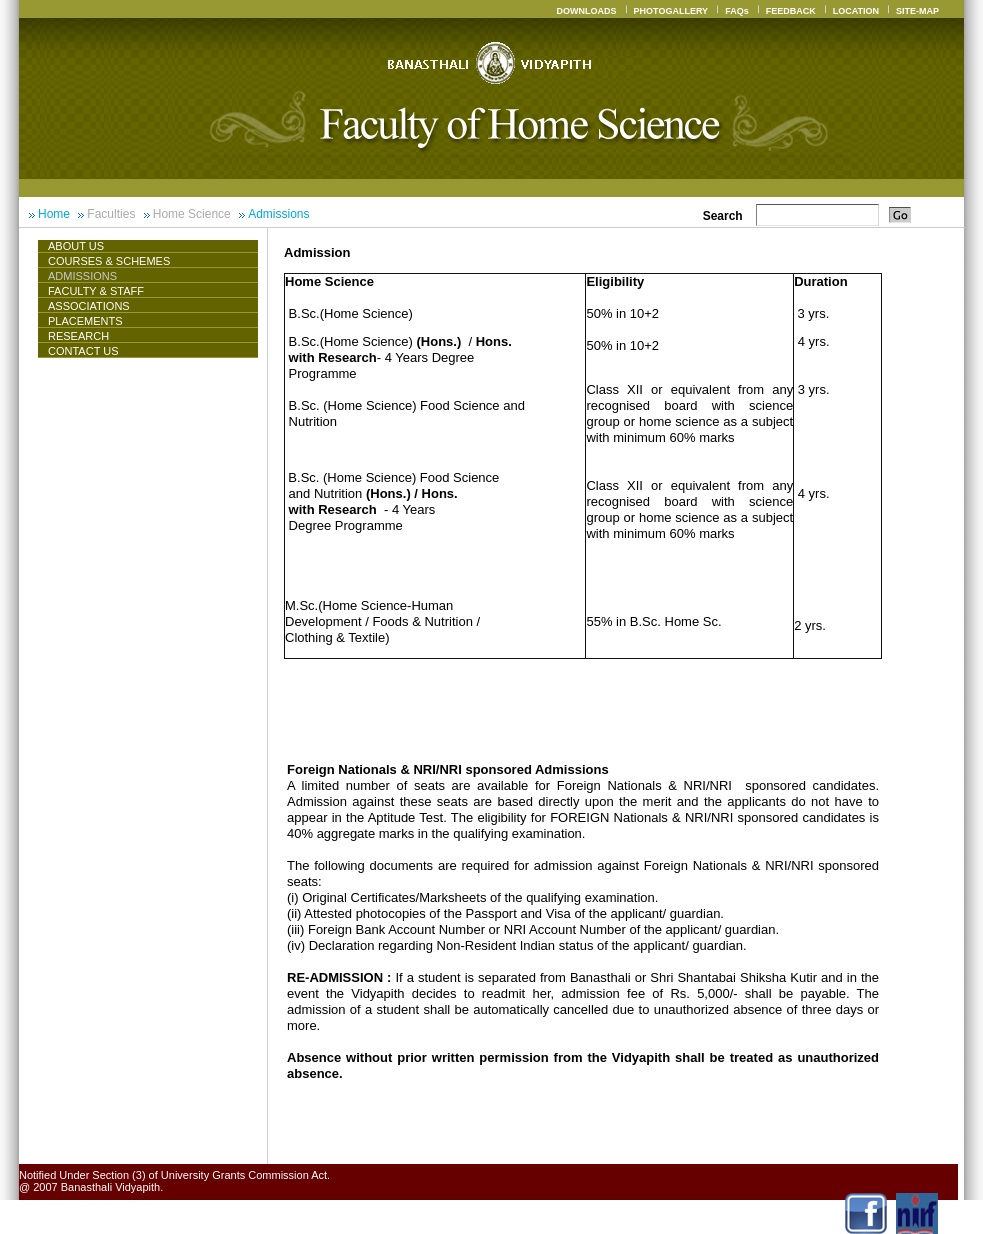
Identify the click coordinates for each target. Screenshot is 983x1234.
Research (78, 336)
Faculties (111, 214)
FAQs (737, 11)
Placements (85, 321)
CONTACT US (83, 351)
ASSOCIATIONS (89, 306)
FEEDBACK (791, 11)
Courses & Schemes (109, 261)
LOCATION (856, 11)
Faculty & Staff (96, 291)
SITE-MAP (917, 11)
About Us (84, 246)
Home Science (192, 214)
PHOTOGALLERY (671, 11)
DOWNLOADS (587, 11)
